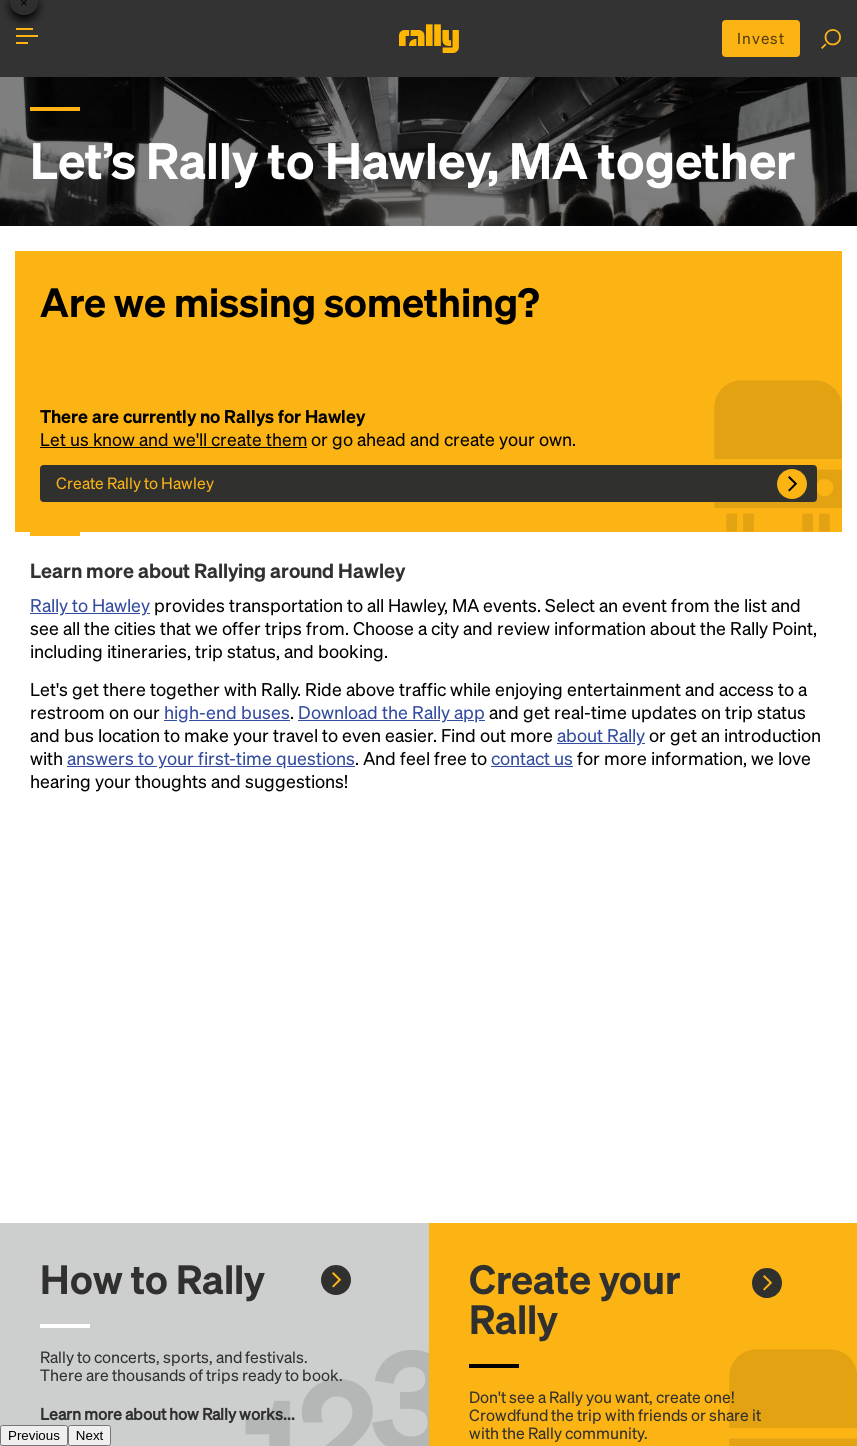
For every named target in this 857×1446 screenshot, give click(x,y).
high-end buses (227, 712)
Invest (759, 38)
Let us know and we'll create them (174, 439)
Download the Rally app (391, 712)
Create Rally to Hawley (135, 483)
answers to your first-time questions (211, 758)
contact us (532, 758)
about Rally (601, 735)
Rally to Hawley (90, 605)
